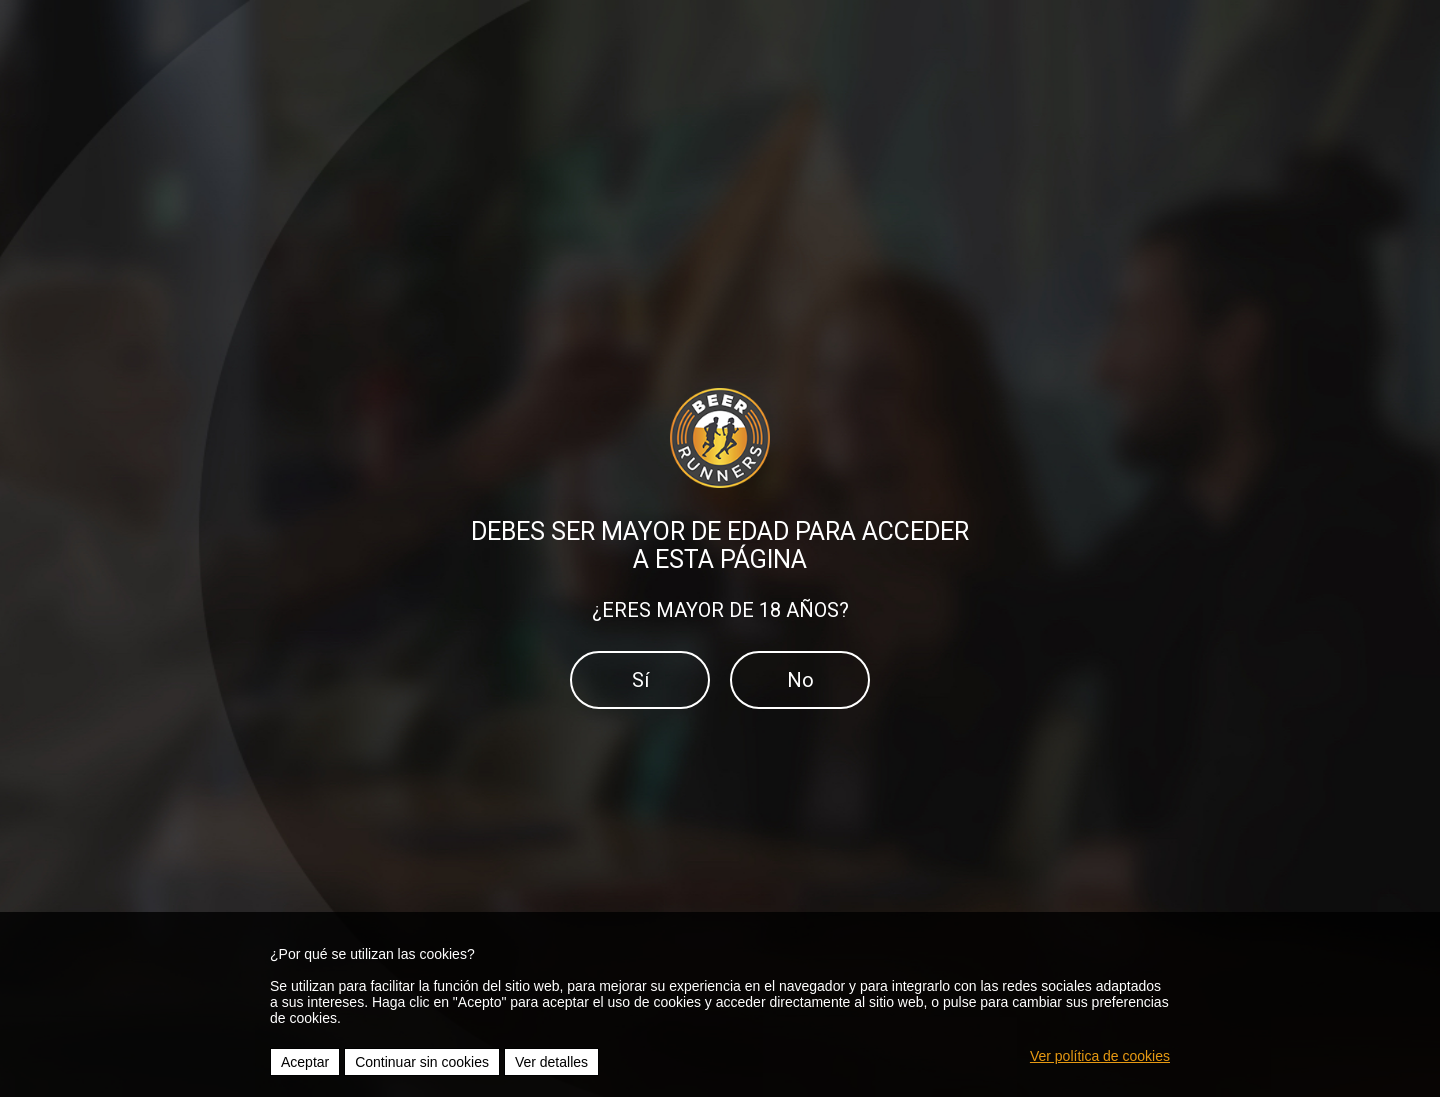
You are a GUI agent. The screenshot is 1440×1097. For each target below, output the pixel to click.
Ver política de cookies (1100, 1056)
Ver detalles (551, 1062)
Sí (640, 680)
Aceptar (305, 1062)
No (800, 680)
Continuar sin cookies (422, 1062)
